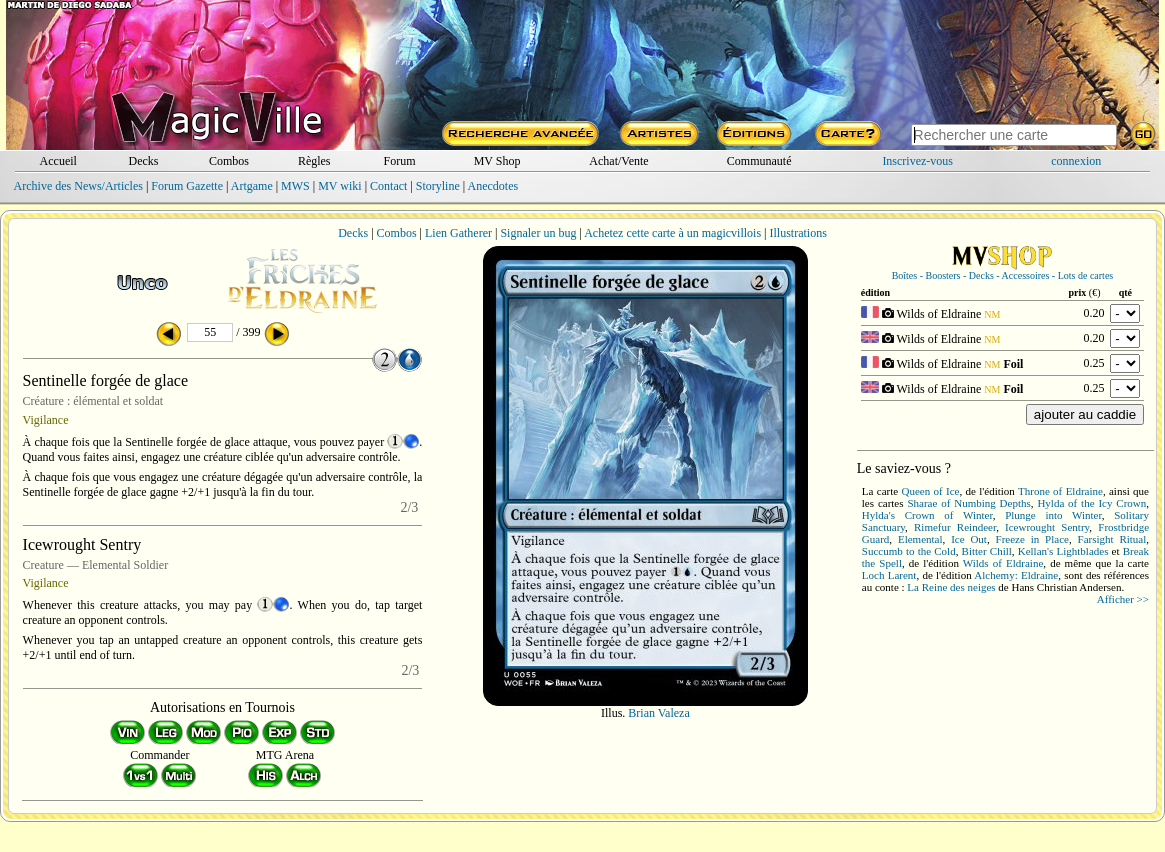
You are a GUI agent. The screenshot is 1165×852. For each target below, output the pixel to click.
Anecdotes (493, 186)
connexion (1076, 161)
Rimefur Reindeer (955, 527)
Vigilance (46, 420)
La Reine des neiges (951, 587)
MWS (295, 186)
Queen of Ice (930, 491)
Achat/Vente (618, 161)
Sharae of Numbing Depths (968, 503)
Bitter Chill (987, 551)
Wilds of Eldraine (1003, 563)
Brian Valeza (658, 713)
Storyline (438, 186)
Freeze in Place (1032, 539)
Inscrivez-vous (917, 161)
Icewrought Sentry (1047, 527)
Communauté (759, 161)
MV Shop (497, 161)
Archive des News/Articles (78, 186)
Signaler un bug (538, 233)
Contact (388, 186)
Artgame (252, 186)
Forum (400, 161)
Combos (229, 161)
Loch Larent (889, 575)
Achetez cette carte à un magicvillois (672, 233)
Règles (314, 161)
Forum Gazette (187, 186)
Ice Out (969, 539)
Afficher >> (1123, 599)
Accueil (58, 161)
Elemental (920, 539)
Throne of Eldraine (1060, 491)
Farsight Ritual (1112, 539)
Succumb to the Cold (909, 551)
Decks (144, 161)
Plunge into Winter (1053, 515)
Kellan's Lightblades (1063, 551)
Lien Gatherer (458, 233)
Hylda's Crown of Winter (927, 515)
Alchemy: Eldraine (1016, 575)
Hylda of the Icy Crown (1091, 503)
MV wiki (339, 186)
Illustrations (797, 233)
